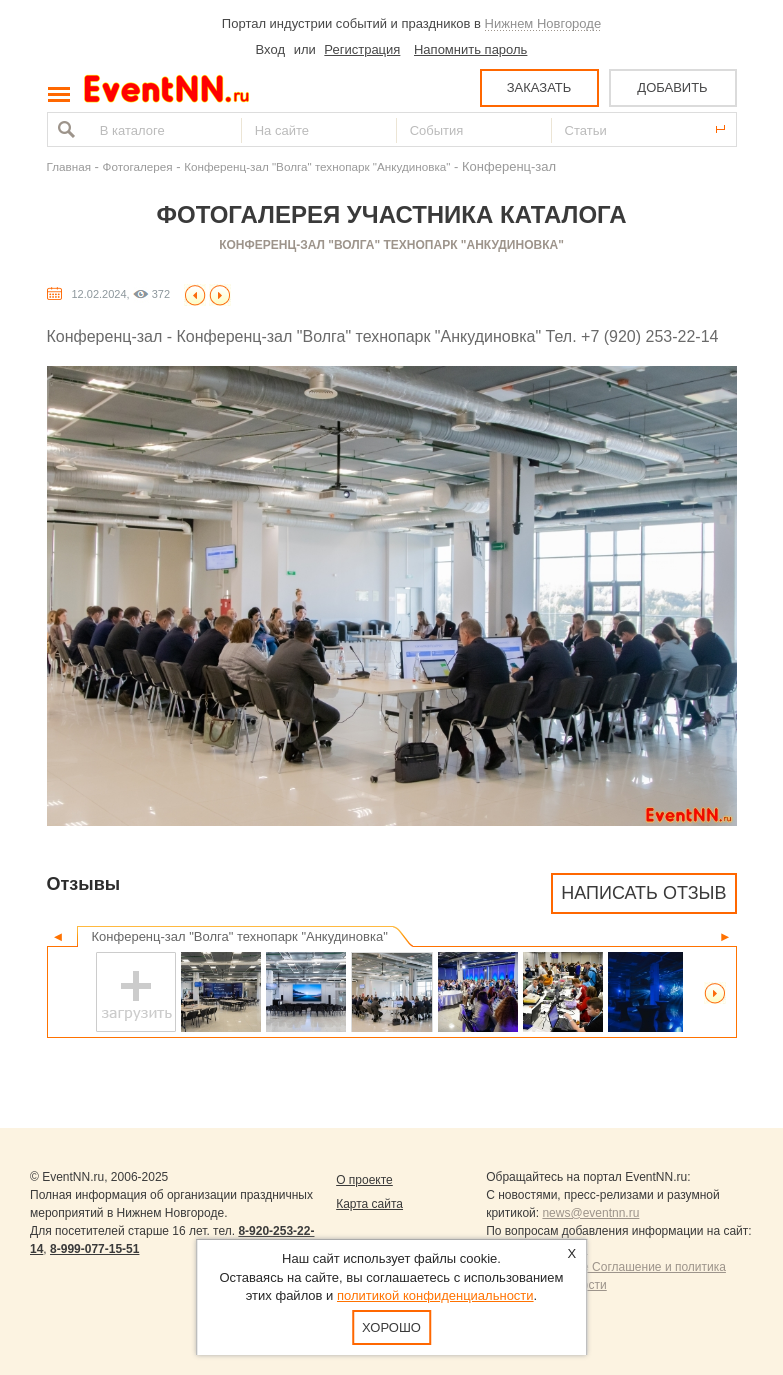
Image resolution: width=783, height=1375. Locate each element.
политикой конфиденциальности (435, 1295)
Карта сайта (369, 1204)
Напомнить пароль (470, 49)
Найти (64, 129)
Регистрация (362, 49)
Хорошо (391, 1327)
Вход (270, 49)
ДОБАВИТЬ (672, 87)
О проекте (364, 1180)
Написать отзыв (643, 893)
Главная (69, 166)
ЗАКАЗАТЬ (539, 87)
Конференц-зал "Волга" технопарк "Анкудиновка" (317, 166)
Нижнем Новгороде (543, 23)
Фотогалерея (138, 166)
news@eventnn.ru (590, 1213)
